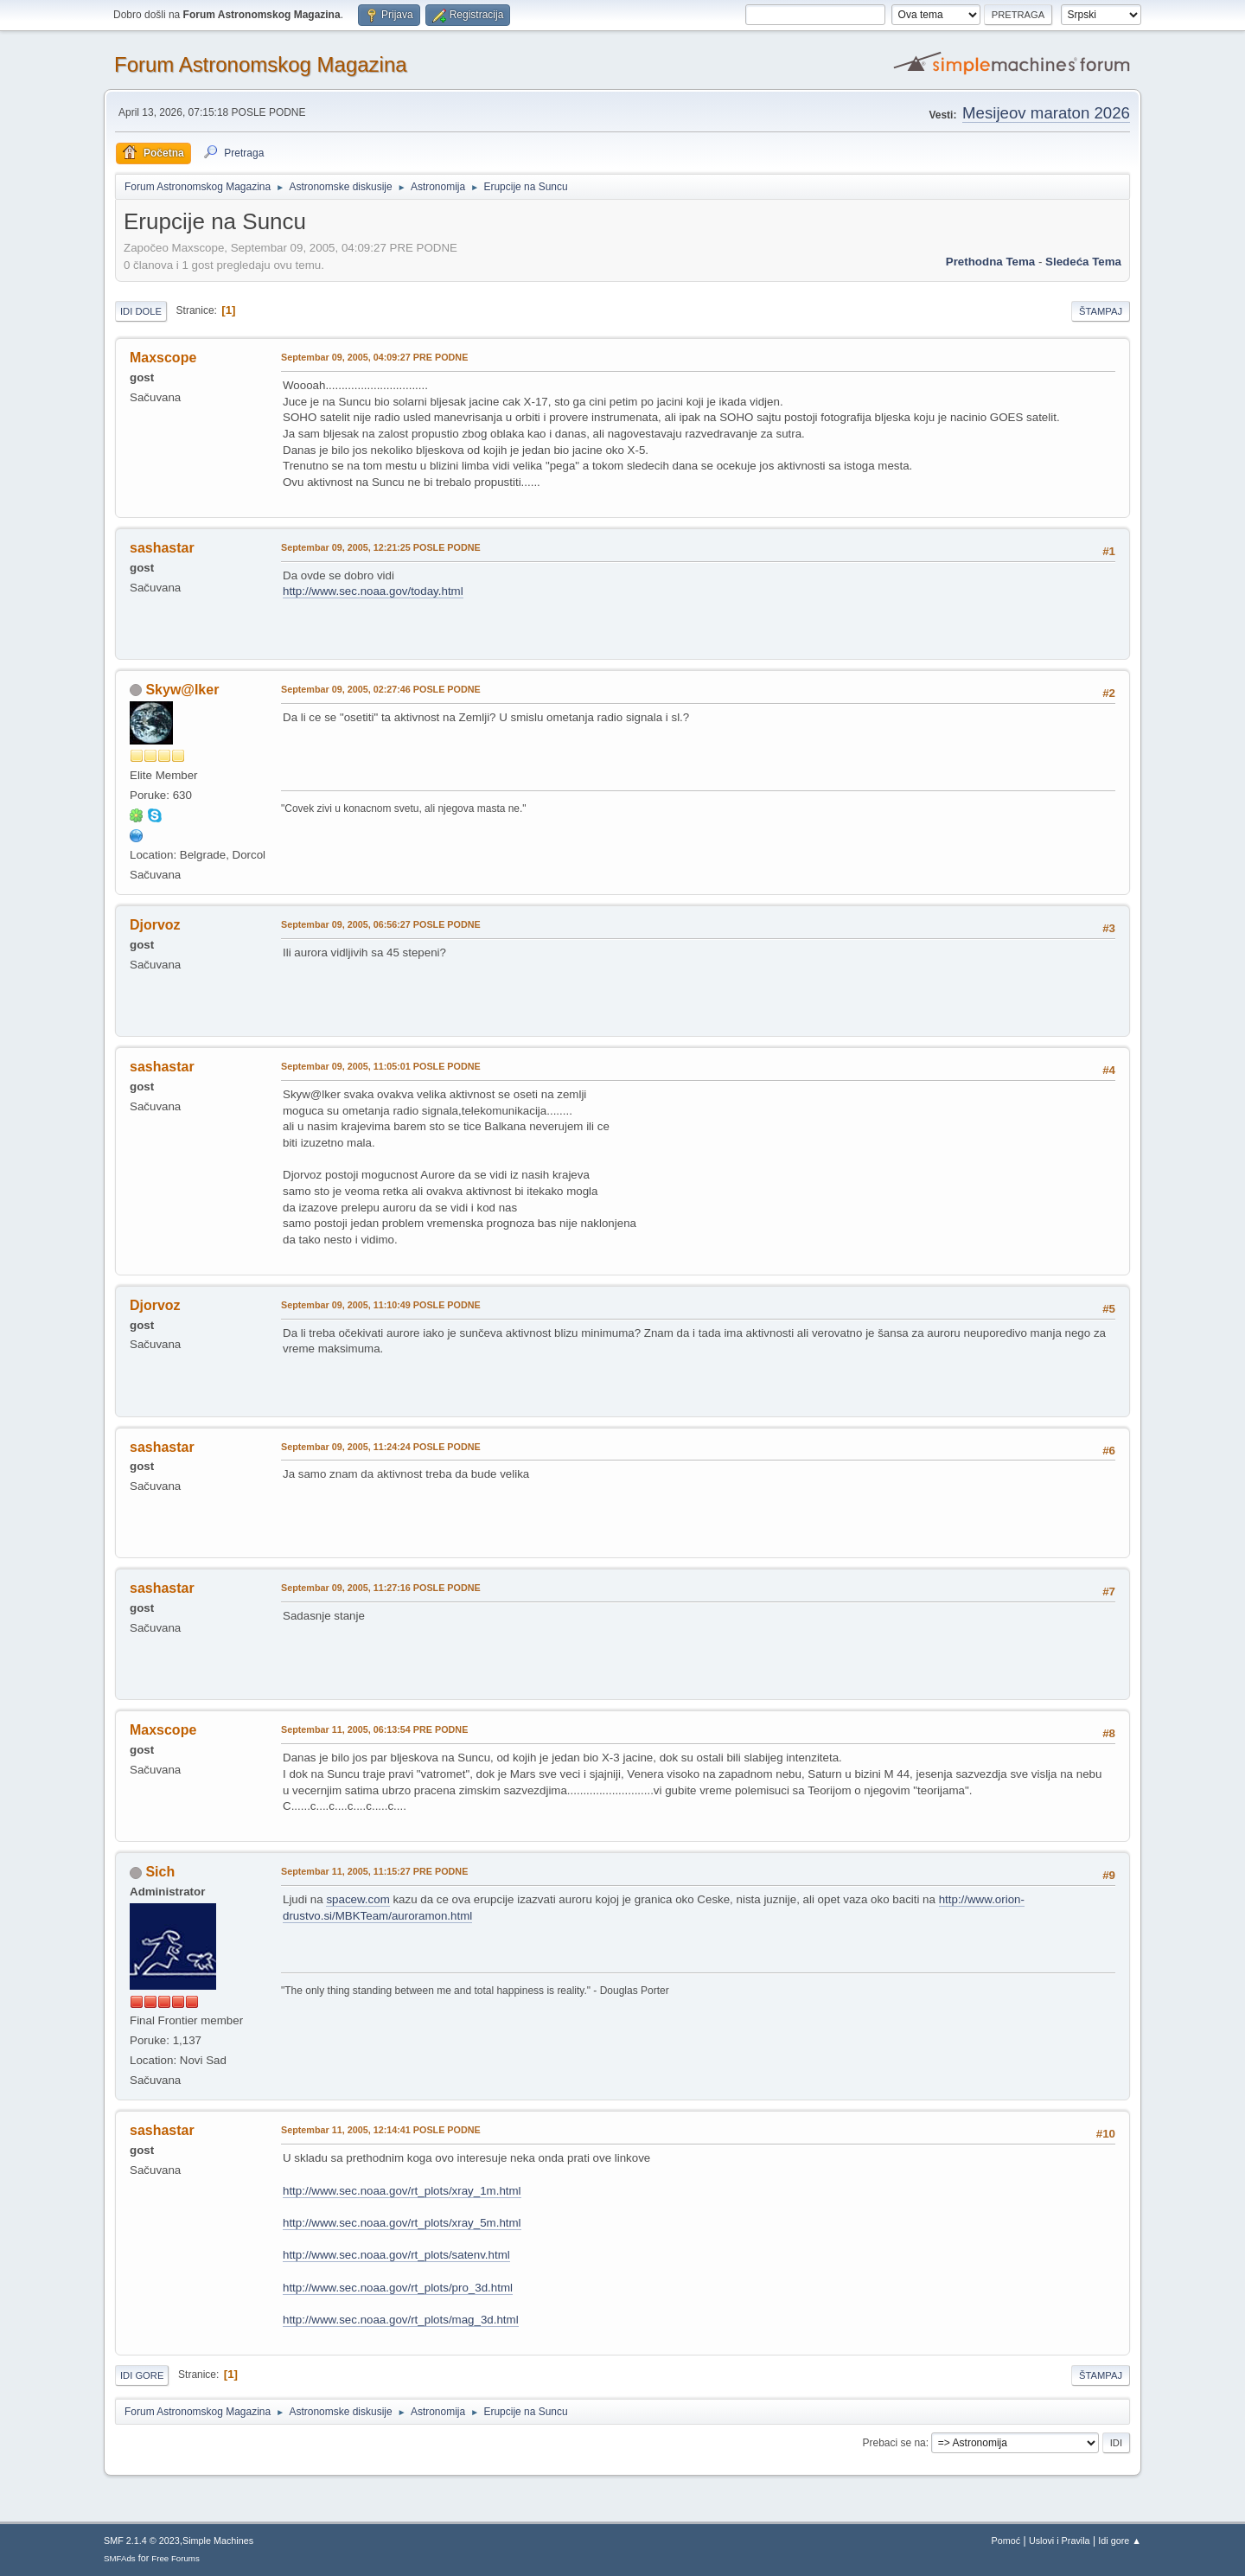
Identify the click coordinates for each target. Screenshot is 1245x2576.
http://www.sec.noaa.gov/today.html (373, 591)
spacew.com (357, 1899)
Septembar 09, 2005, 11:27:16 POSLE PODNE (381, 1587)
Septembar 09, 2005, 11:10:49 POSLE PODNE (381, 1305)
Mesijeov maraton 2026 (1046, 113)
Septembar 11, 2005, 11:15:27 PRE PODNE (374, 1871)
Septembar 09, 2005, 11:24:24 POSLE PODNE (381, 1446)
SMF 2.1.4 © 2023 (142, 2540)
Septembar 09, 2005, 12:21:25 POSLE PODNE (381, 547)
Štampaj (1100, 311)
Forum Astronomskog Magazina (260, 64)
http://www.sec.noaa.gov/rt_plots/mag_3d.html (401, 2319)
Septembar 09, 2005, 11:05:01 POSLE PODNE (381, 1066)
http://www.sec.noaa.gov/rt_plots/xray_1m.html (402, 2190)
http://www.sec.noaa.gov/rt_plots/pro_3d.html (398, 2287)
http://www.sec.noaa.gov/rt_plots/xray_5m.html (402, 2222)
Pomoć (1006, 2540)
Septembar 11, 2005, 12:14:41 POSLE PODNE (381, 2130)
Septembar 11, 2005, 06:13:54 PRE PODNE (374, 1729)
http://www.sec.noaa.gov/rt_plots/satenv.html (396, 2254)
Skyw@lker (182, 689)
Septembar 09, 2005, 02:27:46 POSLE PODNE (381, 689)
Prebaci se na (894, 2443)
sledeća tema (1083, 261)
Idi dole (141, 311)
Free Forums (175, 2558)
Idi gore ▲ (1119, 2540)
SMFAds (120, 2558)
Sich (160, 1871)
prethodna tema (990, 261)
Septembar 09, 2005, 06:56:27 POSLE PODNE (381, 924)
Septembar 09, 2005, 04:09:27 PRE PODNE (374, 357)
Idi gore (141, 2375)
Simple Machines (217, 2540)
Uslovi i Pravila (1059, 2540)
